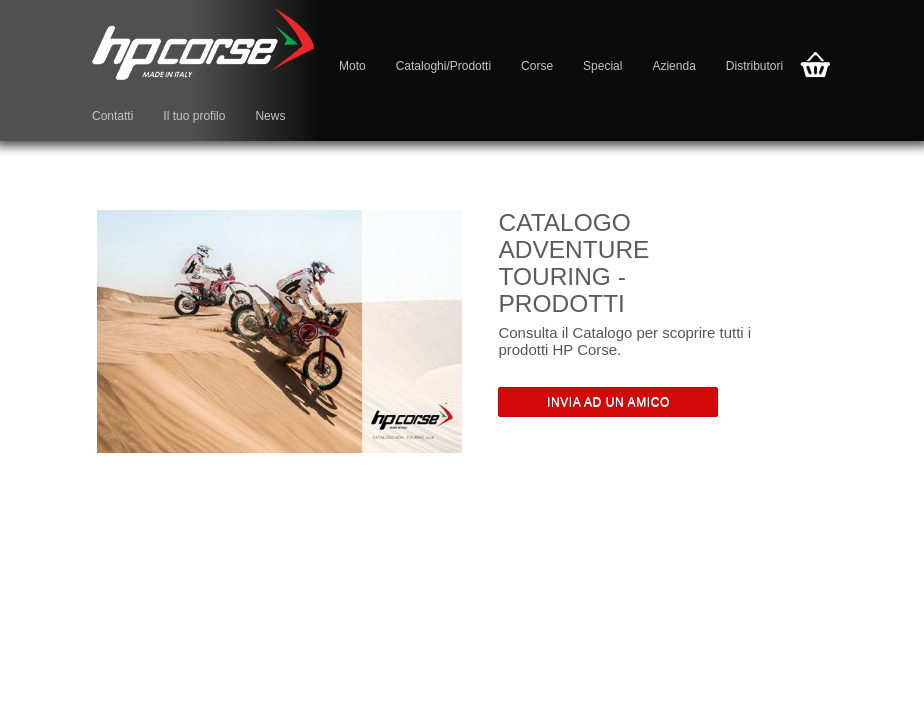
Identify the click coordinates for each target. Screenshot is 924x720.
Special (602, 66)
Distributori (754, 66)
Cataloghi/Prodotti (443, 66)
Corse (537, 66)
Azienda (673, 66)
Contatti (112, 116)
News (270, 116)
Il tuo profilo (194, 116)
